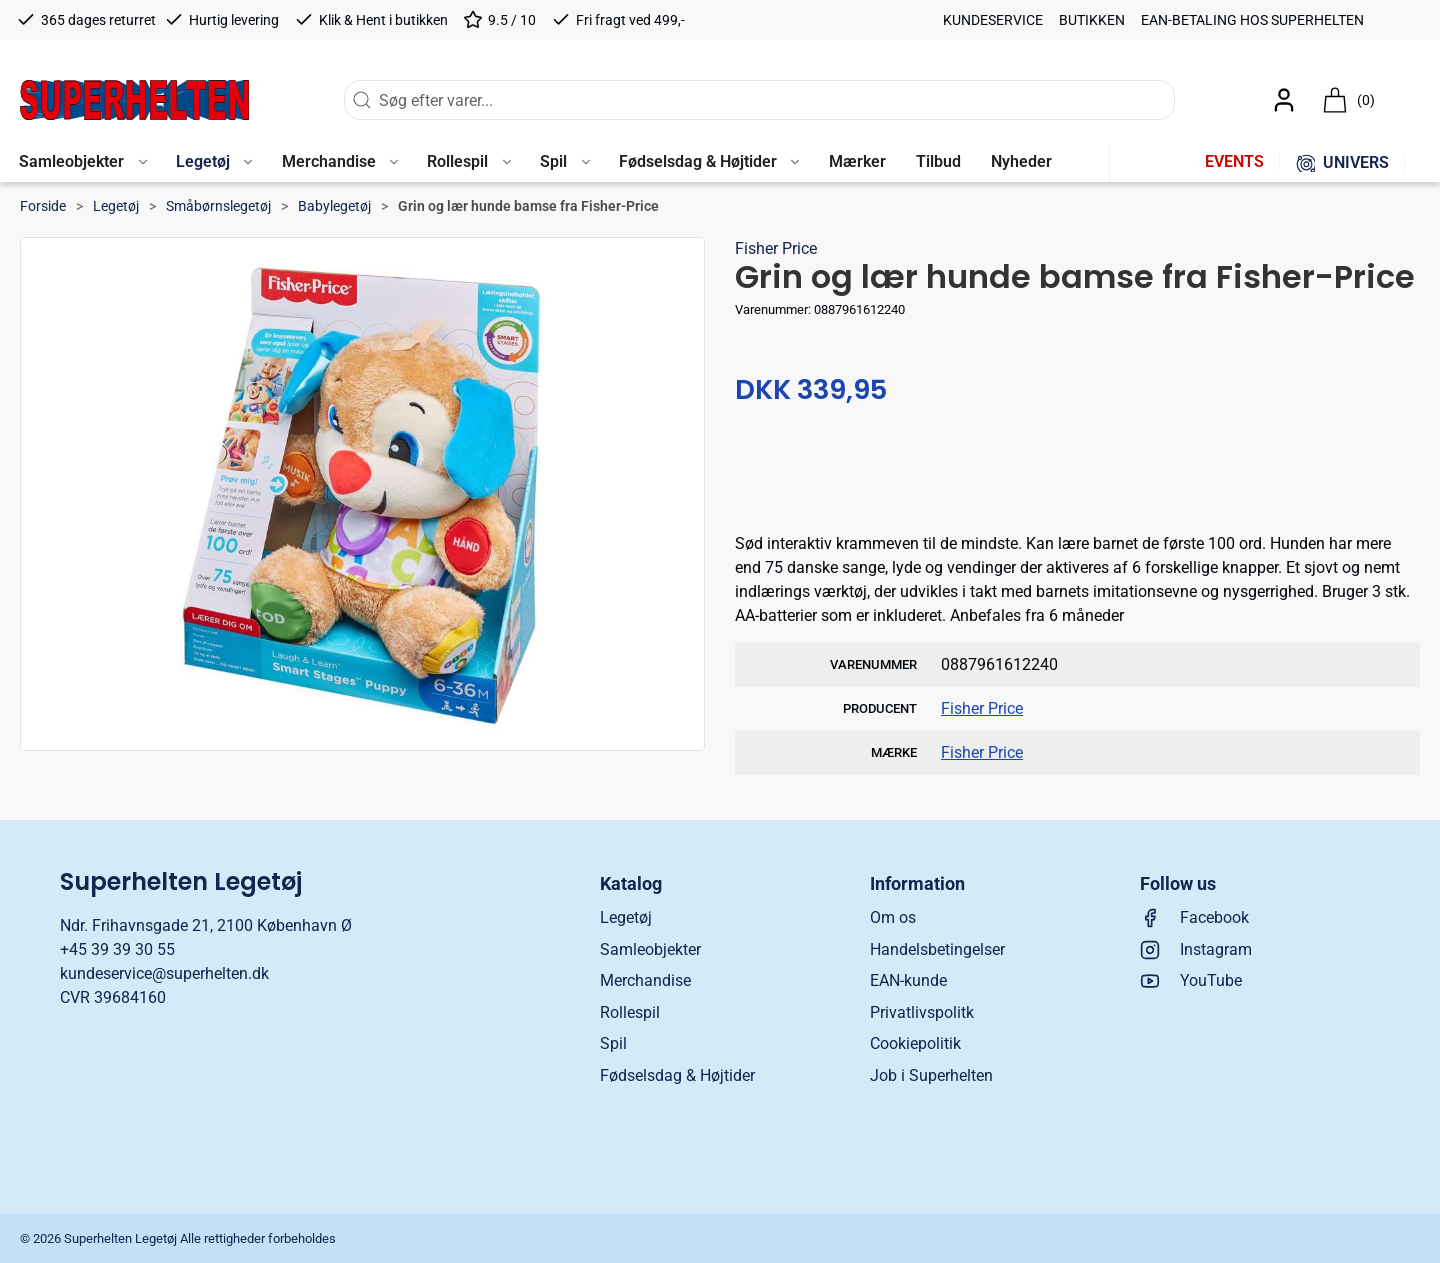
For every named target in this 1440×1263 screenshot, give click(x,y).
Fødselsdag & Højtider (677, 1075)
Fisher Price (776, 248)
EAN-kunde (908, 980)
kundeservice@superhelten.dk (164, 973)
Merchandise (645, 980)
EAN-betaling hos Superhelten (1252, 20)
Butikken (1092, 20)
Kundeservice (993, 20)
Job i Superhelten (931, 1075)
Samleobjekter (650, 949)
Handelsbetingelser (937, 949)
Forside (43, 206)
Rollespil (630, 1012)
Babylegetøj (334, 206)
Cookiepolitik (915, 1043)
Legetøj (116, 206)
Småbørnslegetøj (218, 206)
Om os (893, 917)
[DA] (134, 100)
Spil (613, 1043)
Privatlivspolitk (922, 1012)
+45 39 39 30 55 (117, 949)
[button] (82, 163)
